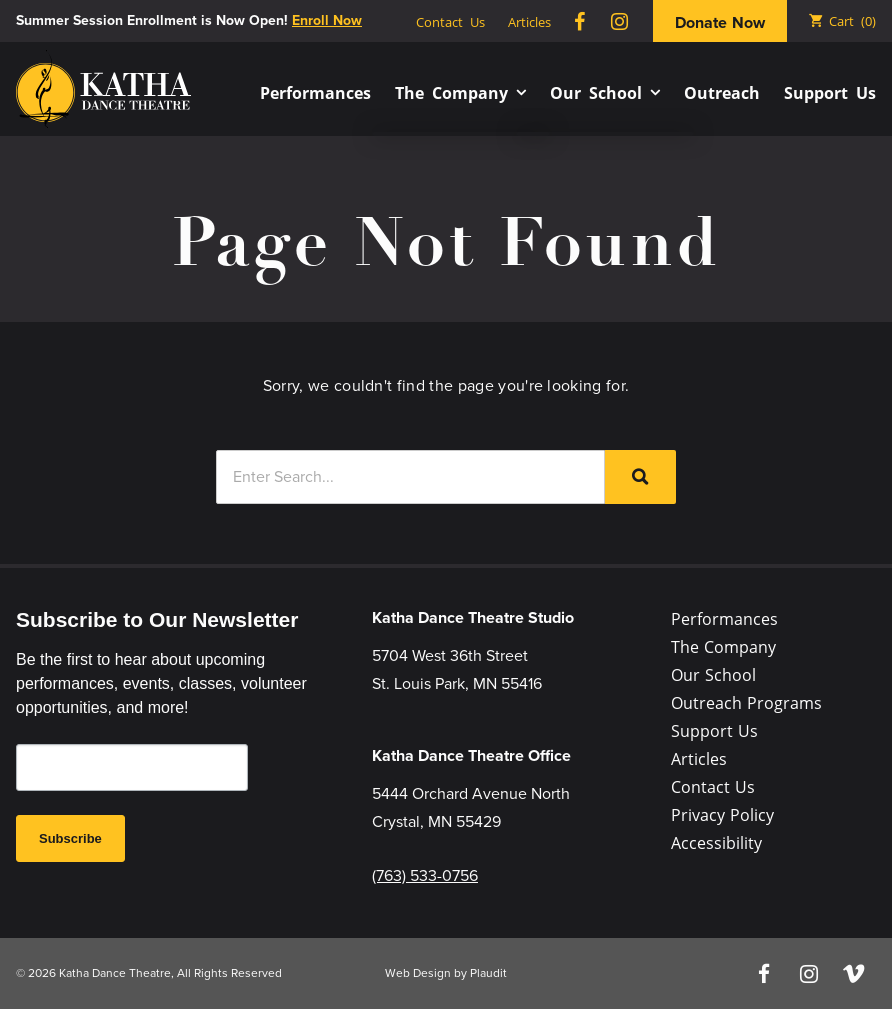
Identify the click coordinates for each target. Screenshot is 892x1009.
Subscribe (70, 838)
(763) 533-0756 (425, 875)
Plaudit (488, 973)
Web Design (418, 973)
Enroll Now (327, 20)
